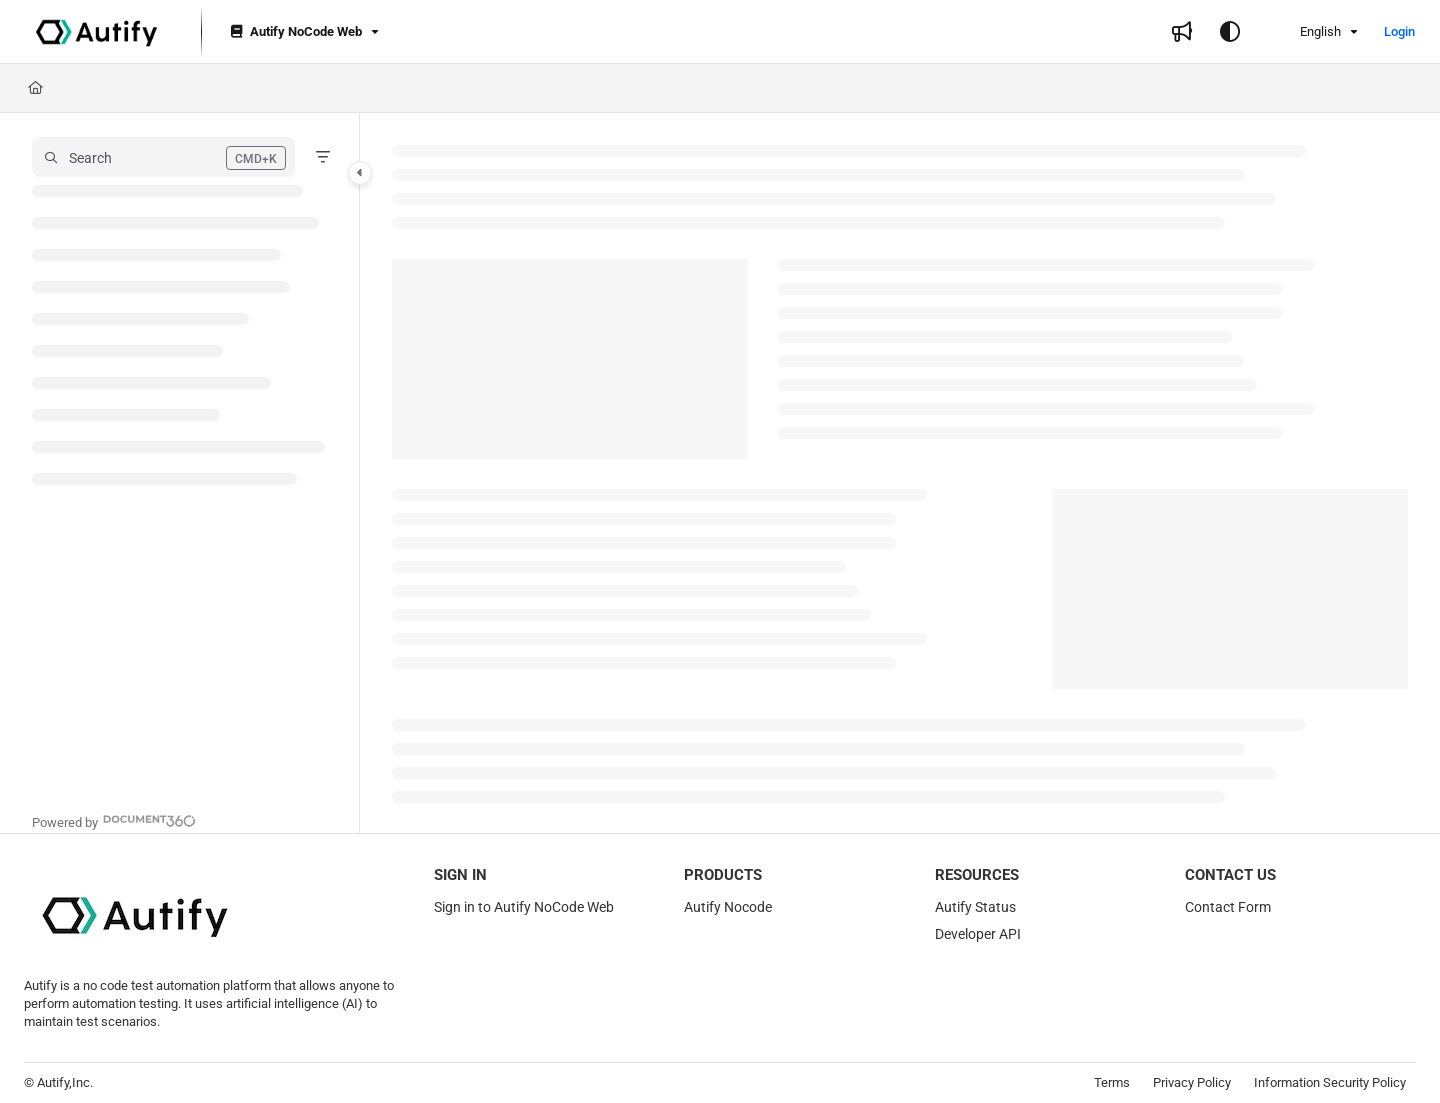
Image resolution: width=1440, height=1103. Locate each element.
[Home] (35, 88)
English (1308, 31)
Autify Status (975, 907)
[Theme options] (1230, 32)
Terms (1112, 1082)
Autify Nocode (728, 907)
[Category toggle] (360, 173)
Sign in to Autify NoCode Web (524, 907)
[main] (900, 473)
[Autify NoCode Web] (303, 32)
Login (1399, 31)
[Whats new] (1182, 32)
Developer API (978, 934)
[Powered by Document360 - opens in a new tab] (114, 820)
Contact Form (1228, 907)
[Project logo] (96, 32)
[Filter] (323, 157)
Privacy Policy (1192, 1082)
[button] (163, 157)
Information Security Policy (1330, 1082)
